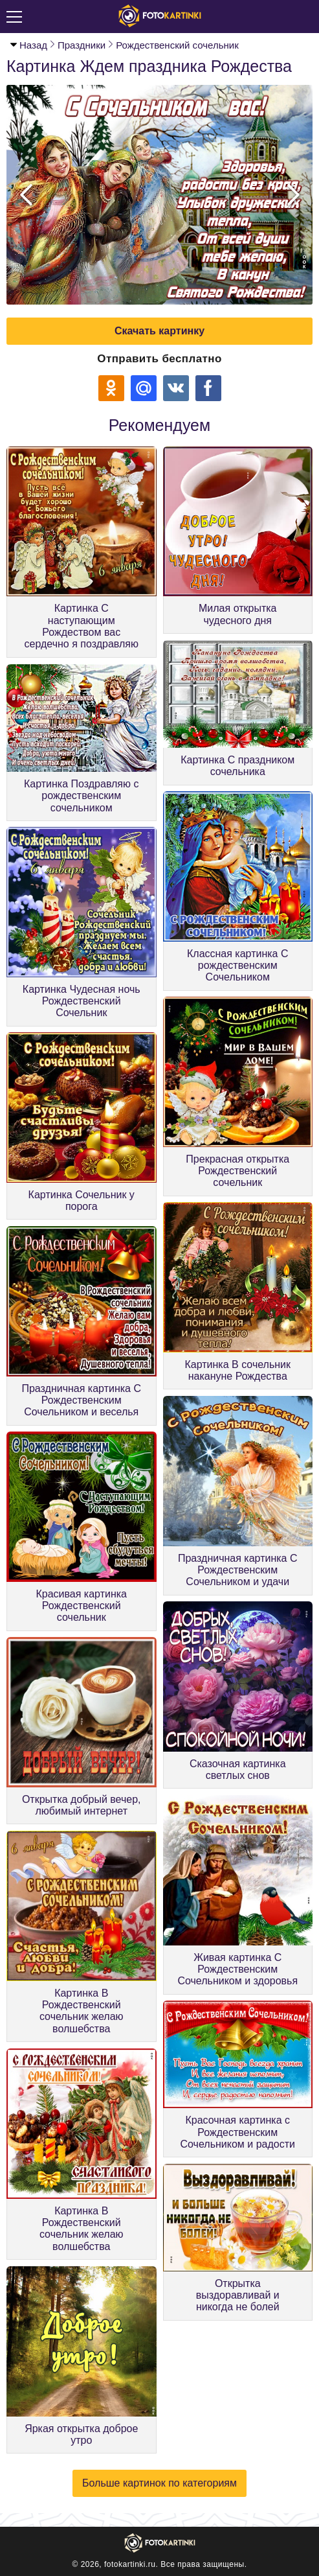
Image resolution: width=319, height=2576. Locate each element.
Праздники (81, 45)
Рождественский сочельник (177, 45)
